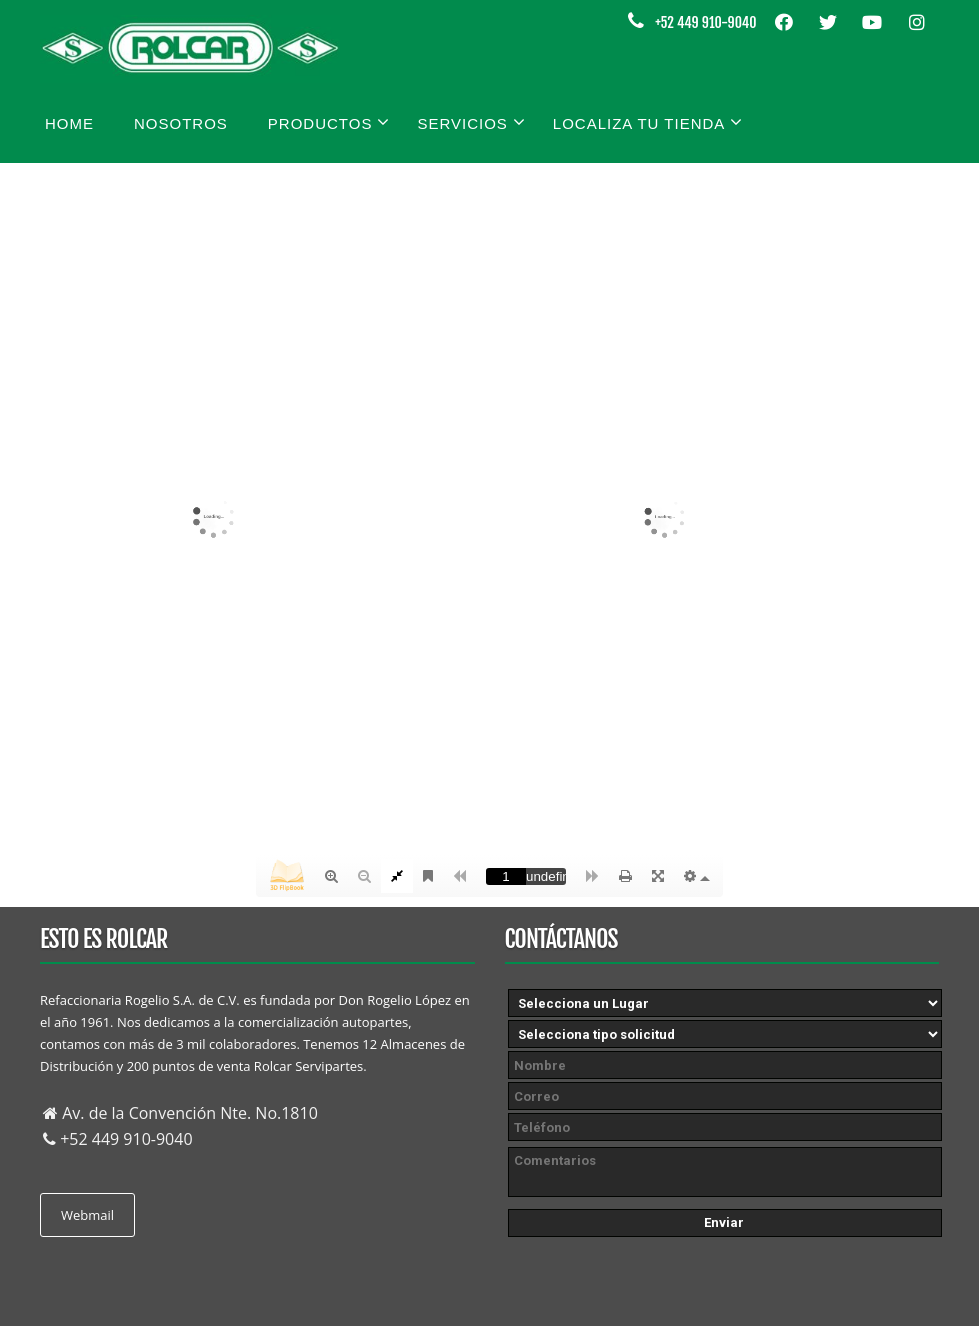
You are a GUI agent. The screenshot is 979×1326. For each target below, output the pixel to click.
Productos (329, 122)
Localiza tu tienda (648, 122)
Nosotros (181, 123)
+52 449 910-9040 (705, 22)
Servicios (471, 122)
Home (69, 123)
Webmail (87, 1215)
